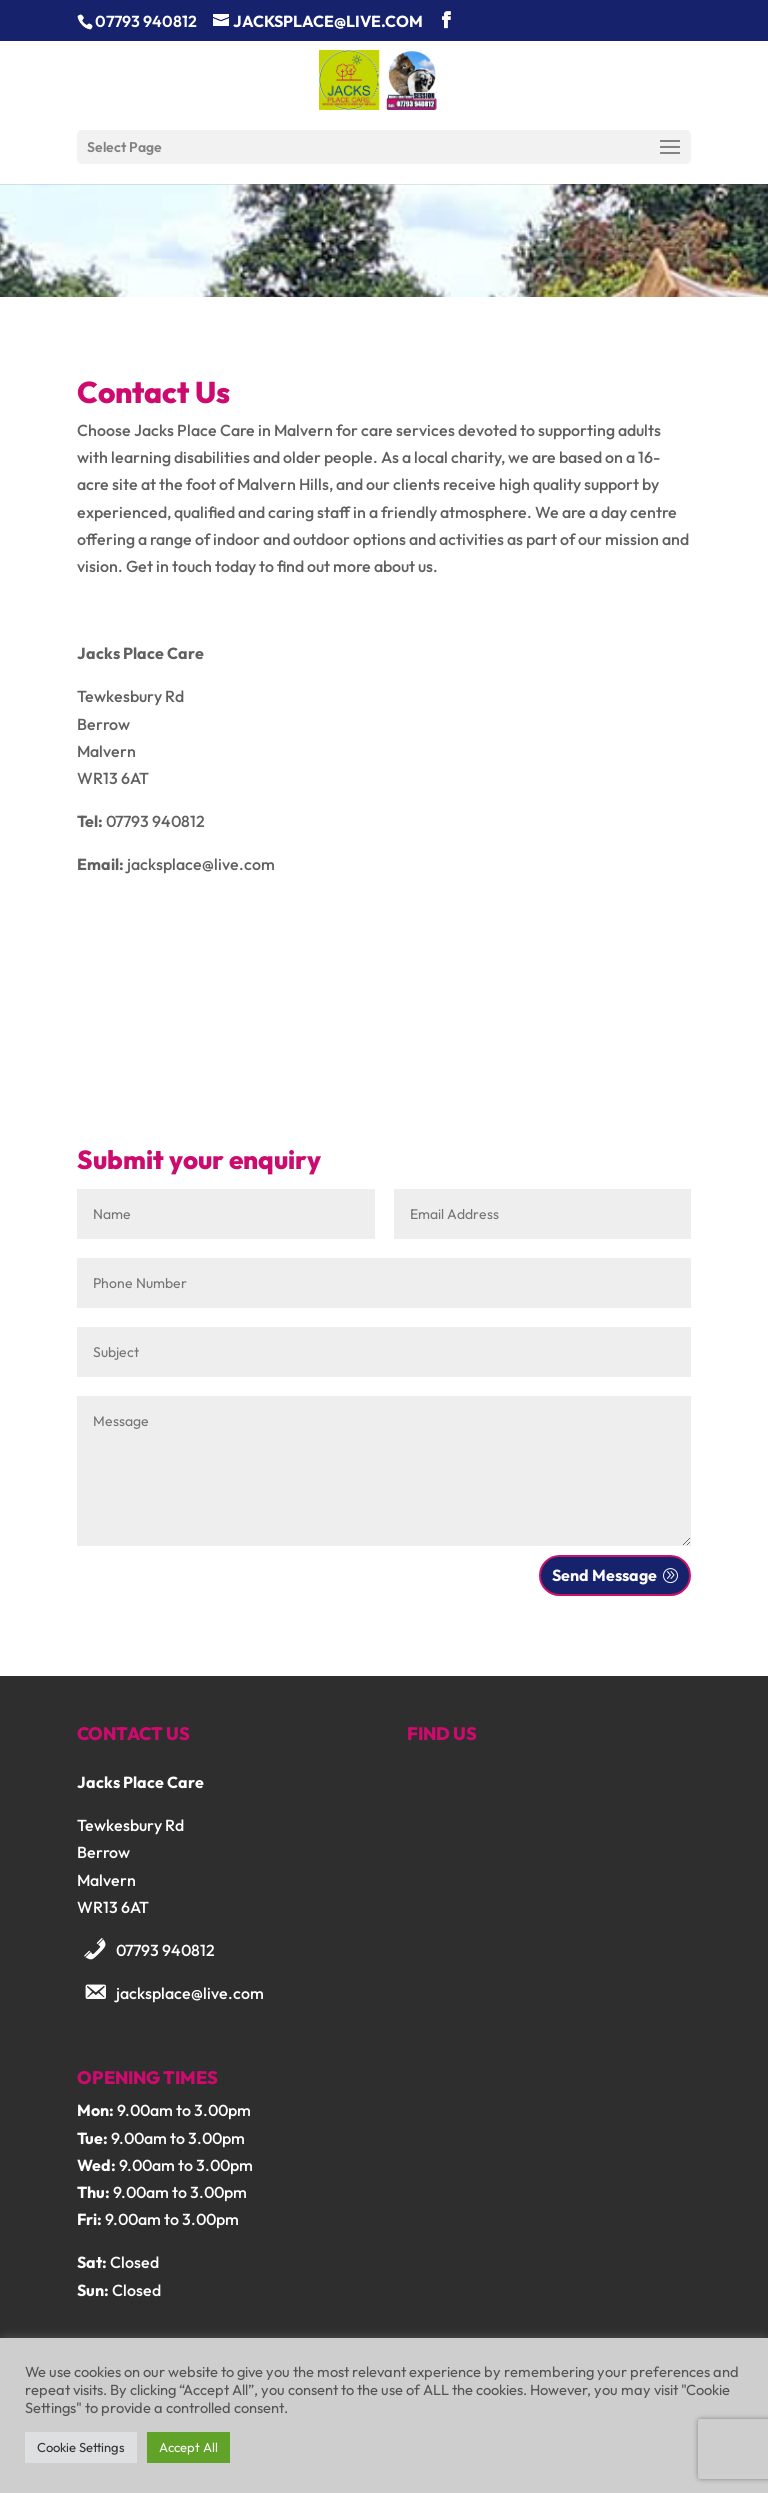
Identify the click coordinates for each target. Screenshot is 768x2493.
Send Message (604, 1575)
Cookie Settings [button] (81, 2447)
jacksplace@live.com (190, 1993)
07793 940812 (165, 1950)
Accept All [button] (188, 2447)
